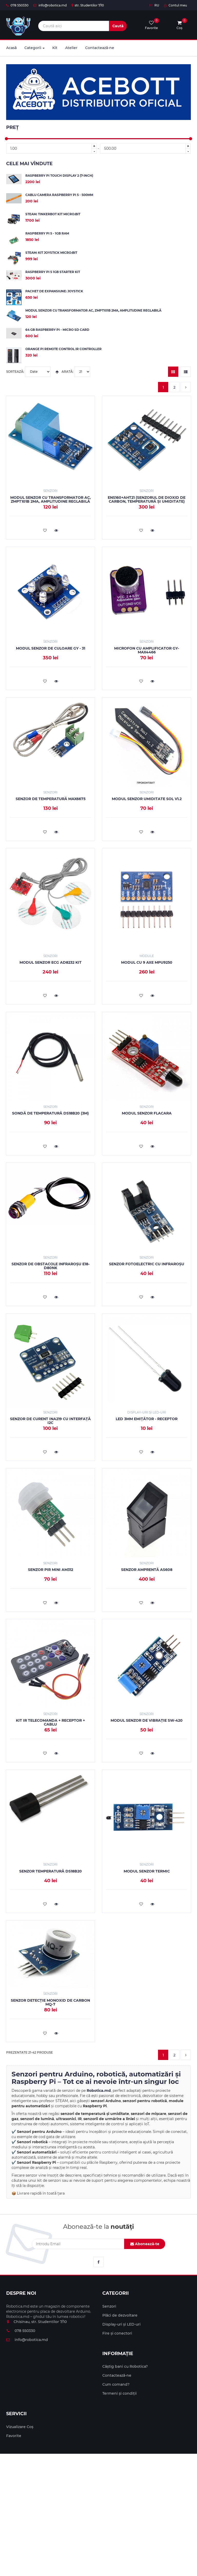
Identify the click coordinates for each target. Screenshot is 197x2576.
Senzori (109, 2306)
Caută (118, 26)
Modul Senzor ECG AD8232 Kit (50, 962)
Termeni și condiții (119, 2393)
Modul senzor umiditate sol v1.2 (147, 799)
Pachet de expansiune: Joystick (54, 291)
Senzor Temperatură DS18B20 (50, 1871)
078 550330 (17, 5)
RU (154, 5)
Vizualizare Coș (19, 2426)
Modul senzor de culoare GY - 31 (50, 648)
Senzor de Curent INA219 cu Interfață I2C (50, 1421)
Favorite (13, 2435)
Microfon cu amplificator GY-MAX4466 (146, 650)
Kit (54, 47)
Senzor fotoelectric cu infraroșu (146, 1264)
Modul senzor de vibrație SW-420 (147, 1720)
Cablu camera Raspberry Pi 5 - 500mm (59, 195)
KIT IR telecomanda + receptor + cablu (50, 1722)
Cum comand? (116, 2384)
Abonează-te (144, 2244)
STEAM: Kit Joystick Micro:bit (51, 253)
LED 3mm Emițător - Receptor (147, 1419)
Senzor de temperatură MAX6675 (50, 799)
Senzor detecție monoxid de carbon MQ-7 (50, 2002)
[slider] (6, 138)
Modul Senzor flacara (147, 1113)
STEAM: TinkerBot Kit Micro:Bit (52, 214)
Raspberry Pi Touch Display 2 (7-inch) (59, 175)
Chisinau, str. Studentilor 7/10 (36, 2321)
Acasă (11, 47)
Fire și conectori (117, 2333)
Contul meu (175, 5)
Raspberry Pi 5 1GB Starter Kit (52, 272)
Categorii (34, 47)
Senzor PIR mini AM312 (50, 1569)
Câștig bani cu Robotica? (125, 2366)
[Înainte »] (186, 387)
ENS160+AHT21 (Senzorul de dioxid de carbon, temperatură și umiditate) (146, 499)
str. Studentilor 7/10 (88, 5)
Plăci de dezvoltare (119, 2315)
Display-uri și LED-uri (121, 2324)
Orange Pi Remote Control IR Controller (63, 349)
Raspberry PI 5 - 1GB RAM (47, 233)
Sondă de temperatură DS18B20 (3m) (50, 1113)
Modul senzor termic (147, 1871)
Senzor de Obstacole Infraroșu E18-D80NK (51, 1266)
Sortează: (28, 372)
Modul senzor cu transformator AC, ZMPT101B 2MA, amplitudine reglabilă (93, 310)
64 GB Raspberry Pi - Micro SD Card (57, 330)
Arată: (76, 372)
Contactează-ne (99, 47)
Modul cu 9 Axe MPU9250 (146, 962)
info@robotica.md (50, 5)
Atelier (71, 47)
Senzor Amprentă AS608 (146, 1569)
